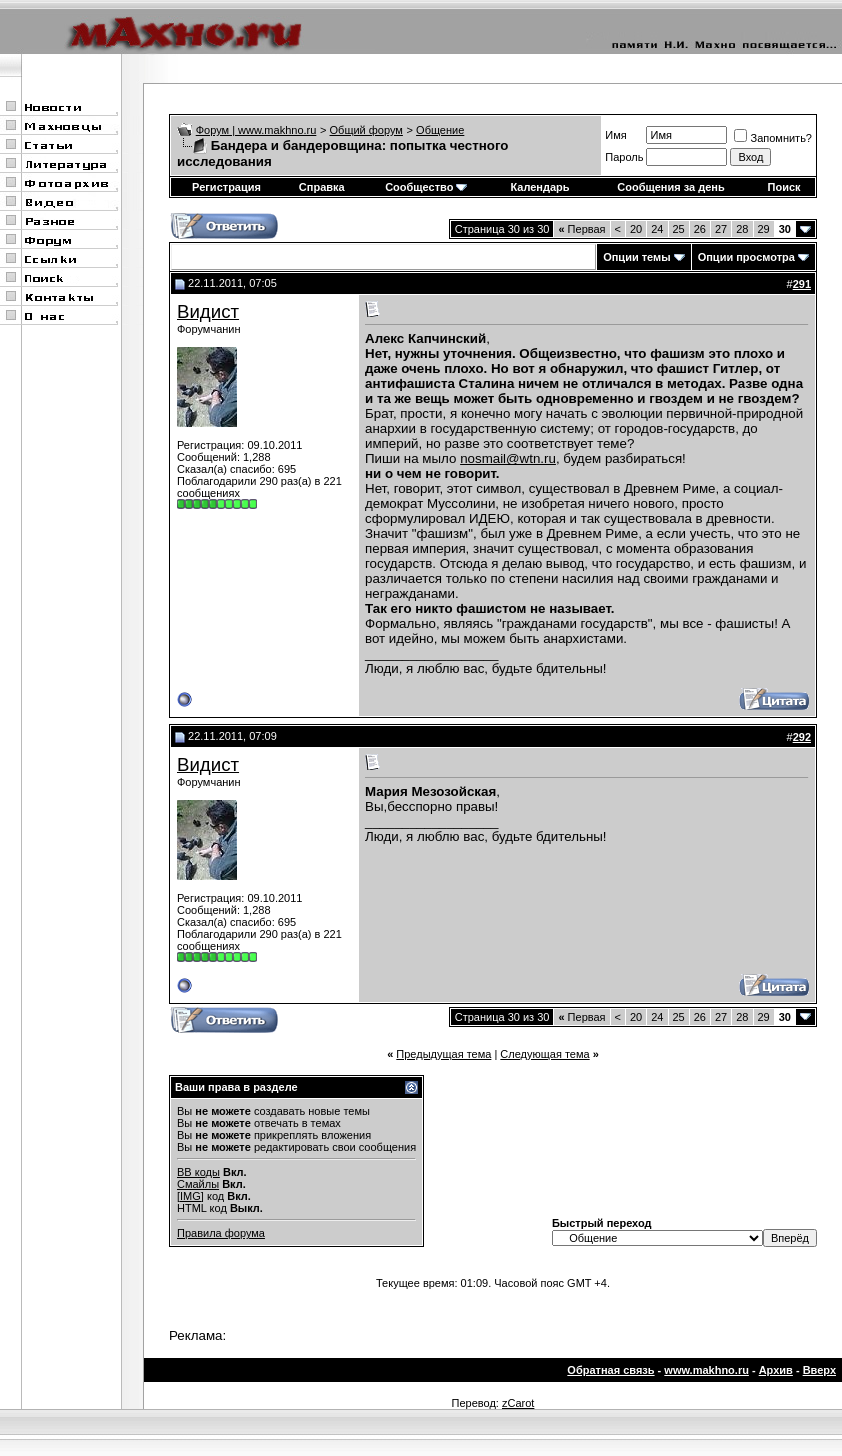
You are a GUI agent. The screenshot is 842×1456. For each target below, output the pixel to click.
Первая (581, 229)
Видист (208, 311)
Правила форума (221, 1233)
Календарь (539, 187)
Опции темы (636, 257)
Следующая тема (544, 1054)
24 (657, 229)
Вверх (819, 1370)
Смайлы (198, 1184)
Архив (776, 1370)
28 (742, 229)
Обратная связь (610, 1370)
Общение (440, 130)
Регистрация (226, 187)
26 (700, 229)
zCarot (518, 1403)
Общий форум (366, 130)
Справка (322, 187)
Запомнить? (773, 138)
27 (721, 229)
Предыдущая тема (443, 1054)
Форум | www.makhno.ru (256, 130)
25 (679, 229)
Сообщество (426, 187)
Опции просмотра (746, 257)
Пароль (624, 157)
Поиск (784, 187)
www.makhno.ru (706, 1370)
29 (764, 229)
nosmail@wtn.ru (508, 458)
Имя (615, 135)
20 (636, 229)
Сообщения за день (670, 187)
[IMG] (190, 1196)
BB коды (198, 1172)
